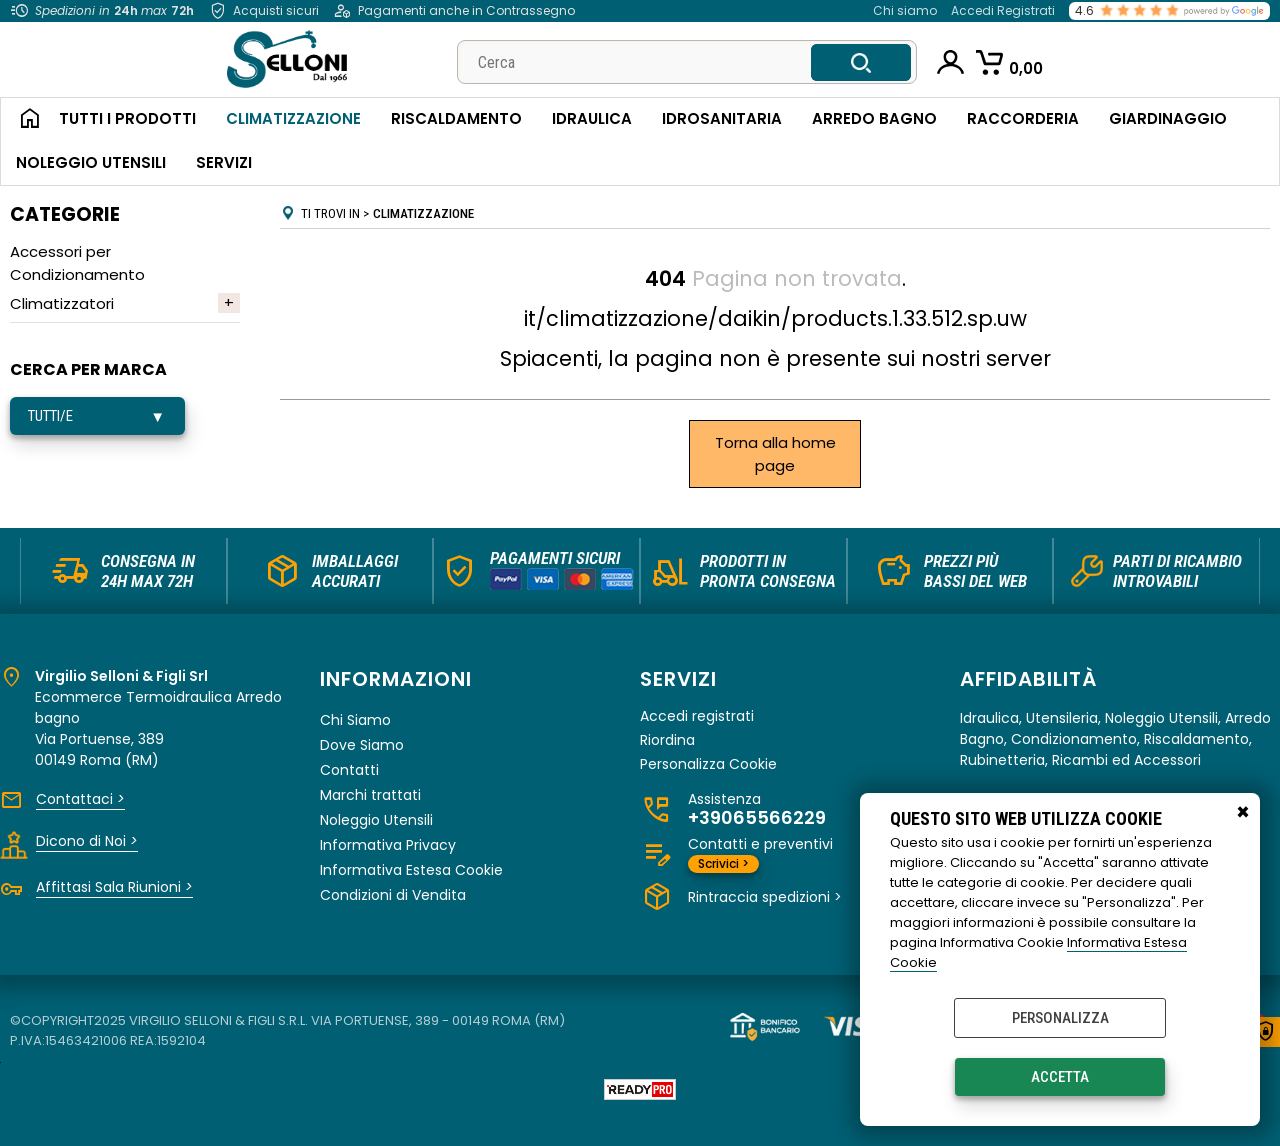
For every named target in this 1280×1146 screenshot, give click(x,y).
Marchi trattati (370, 795)
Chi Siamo (355, 720)
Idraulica (592, 118)
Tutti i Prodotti (127, 118)
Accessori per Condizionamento (77, 263)
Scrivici (723, 863)
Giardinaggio (1168, 118)
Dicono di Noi (87, 841)
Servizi (224, 162)
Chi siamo (905, 10)
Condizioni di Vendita (393, 895)
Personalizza (1060, 1018)
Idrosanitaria (722, 118)
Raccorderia (1023, 118)
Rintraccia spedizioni (765, 897)
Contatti (349, 770)
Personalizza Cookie (708, 764)
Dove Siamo (362, 745)
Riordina (667, 740)
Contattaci (80, 799)
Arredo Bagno (874, 118)
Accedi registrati (697, 716)
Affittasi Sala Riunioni (114, 887)
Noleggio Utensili (91, 162)
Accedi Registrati (1003, 10)
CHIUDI (1243, 813)
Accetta (1060, 1077)
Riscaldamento (456, 118)
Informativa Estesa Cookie (411, 870)
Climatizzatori (62, 303)
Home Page (22, 120)
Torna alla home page (775, 454)
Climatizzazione (293, 118)
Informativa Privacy (388, 845)
